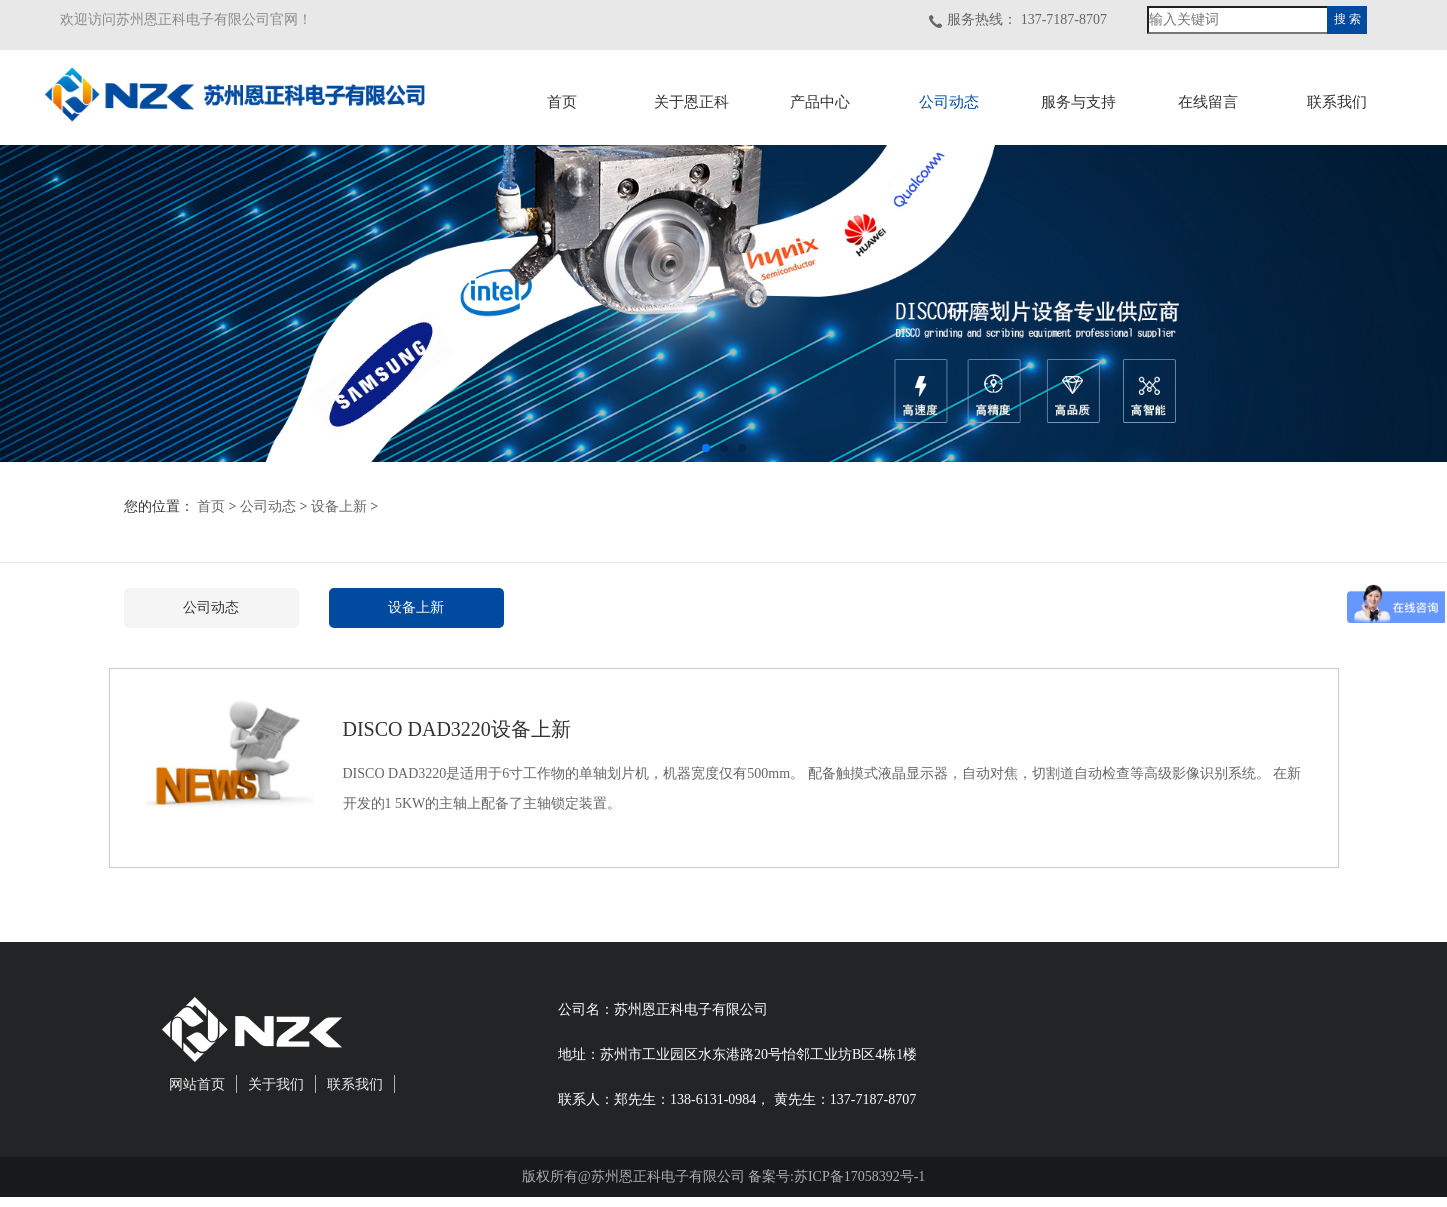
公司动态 (949, 102)
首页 (562, 102)
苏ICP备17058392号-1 (859, 1176)
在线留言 (1208, 102)
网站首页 (197, 1084)
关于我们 (276, 1084)
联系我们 (1337, 102)
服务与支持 (1078, 102)
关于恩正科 (691, 102)
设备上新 (339, 506)
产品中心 (820, 102)
